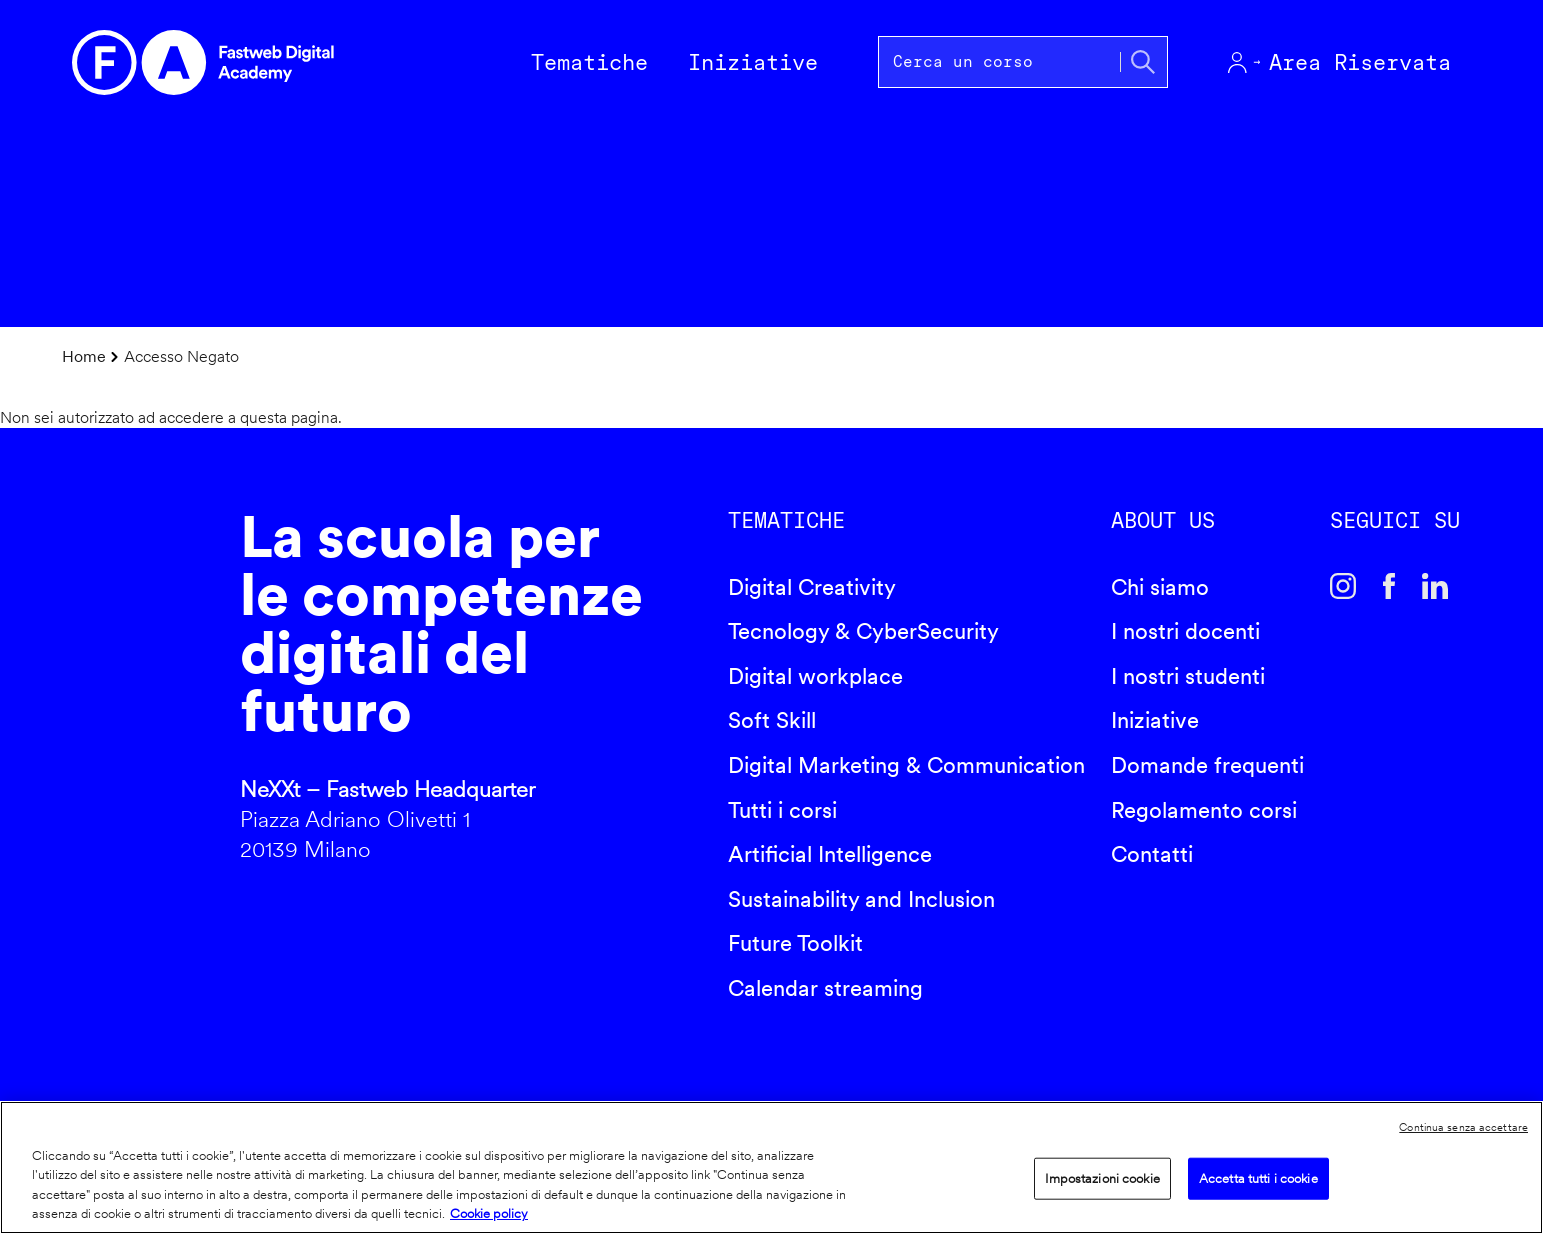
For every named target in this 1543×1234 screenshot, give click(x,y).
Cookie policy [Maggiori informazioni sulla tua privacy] (489, 1213)
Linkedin (1435, 586)
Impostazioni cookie (1102, 1178)
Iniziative (1155, 720)
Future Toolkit (795, 943)
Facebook (1389, 586)
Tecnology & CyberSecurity (863, 631)
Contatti (1152, 854)
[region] (771, 1167)
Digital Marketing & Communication (906, 765)
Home (84, 356)
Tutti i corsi (782, 810)
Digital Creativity (812, 587)
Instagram (1343, 586)
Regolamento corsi (1204, 810)
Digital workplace (815, 676)
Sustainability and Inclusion (861, 899)
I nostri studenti (1188, 676)
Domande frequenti (1207, 765)
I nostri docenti (1185, 631)
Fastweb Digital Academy (127, 693)
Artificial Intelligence (830, 854)
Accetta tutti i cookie (1258, 1178)
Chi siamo (1160, 587)
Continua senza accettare (1463, 1127)
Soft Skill (772, 720)
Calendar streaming (825, 988)
